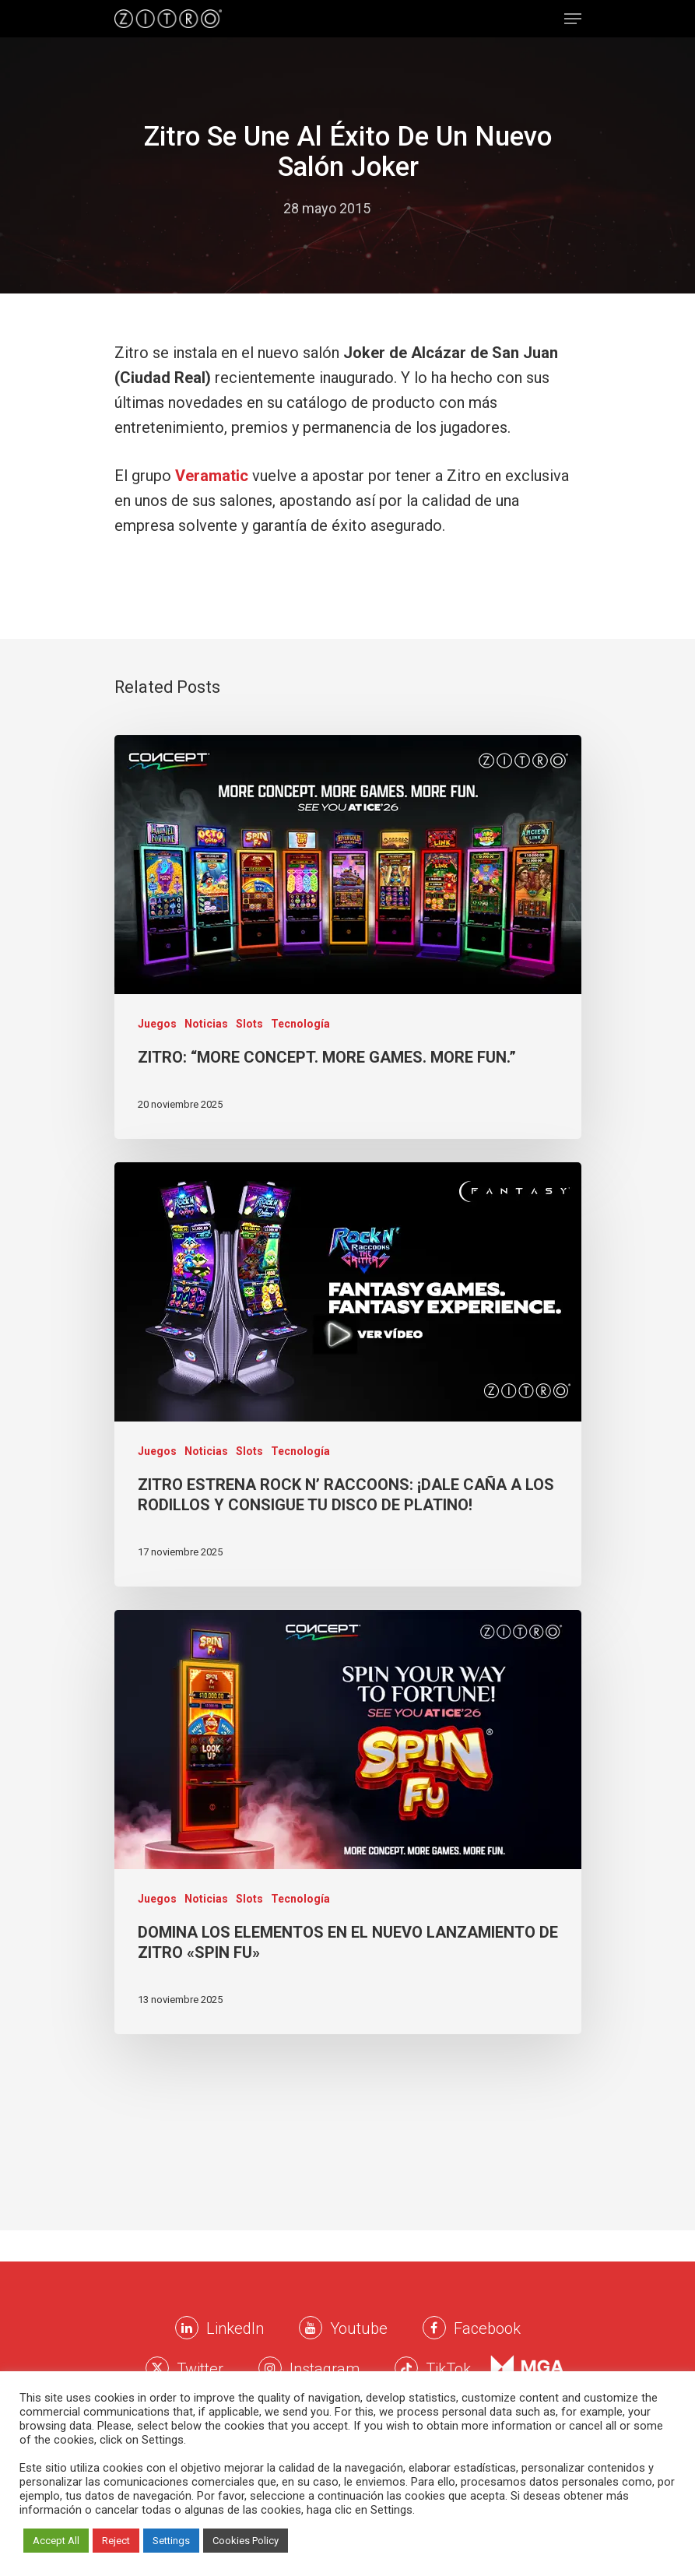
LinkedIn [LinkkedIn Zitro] (235, 2328)
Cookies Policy (245, 2540)
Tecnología (300, 1023)
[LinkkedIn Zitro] (186, 2327)
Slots (249, 1023)
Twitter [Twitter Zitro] (200, 2369)
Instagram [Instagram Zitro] (325, 2369)
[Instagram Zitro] (270, 2368)
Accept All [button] (56, 2540)
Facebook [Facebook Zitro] (487, 2328)
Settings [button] (171, 2540)
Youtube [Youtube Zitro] (359, 2328)
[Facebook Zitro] (434, 2327)
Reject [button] (116, 2540)
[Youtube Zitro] (310, 2327)
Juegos (157, 1023)
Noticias (206, 1023)
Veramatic (211, 475)
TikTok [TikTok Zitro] (448, 2369)
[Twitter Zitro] (157, 2368)
